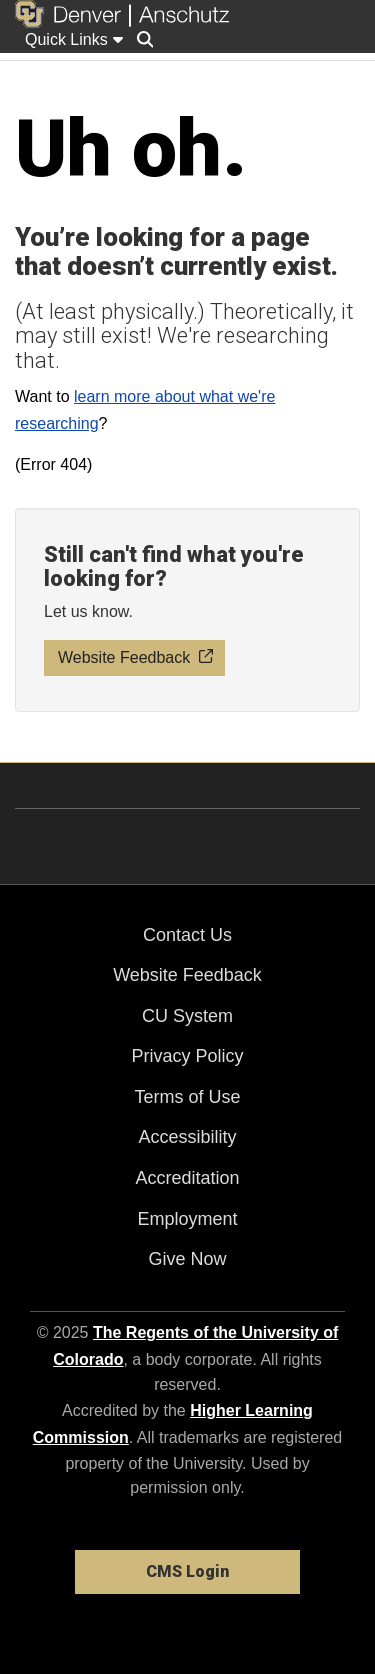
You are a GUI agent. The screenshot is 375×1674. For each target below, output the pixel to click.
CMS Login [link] (187, 1571)
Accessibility (187, 1137)
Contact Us (187, 935)
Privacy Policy (187, 1056)
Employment (187, 1219)
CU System (187, 1016)
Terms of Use (187, 1097)
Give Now (187, 1259)
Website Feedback (187, 975)
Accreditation (187, 1178)
